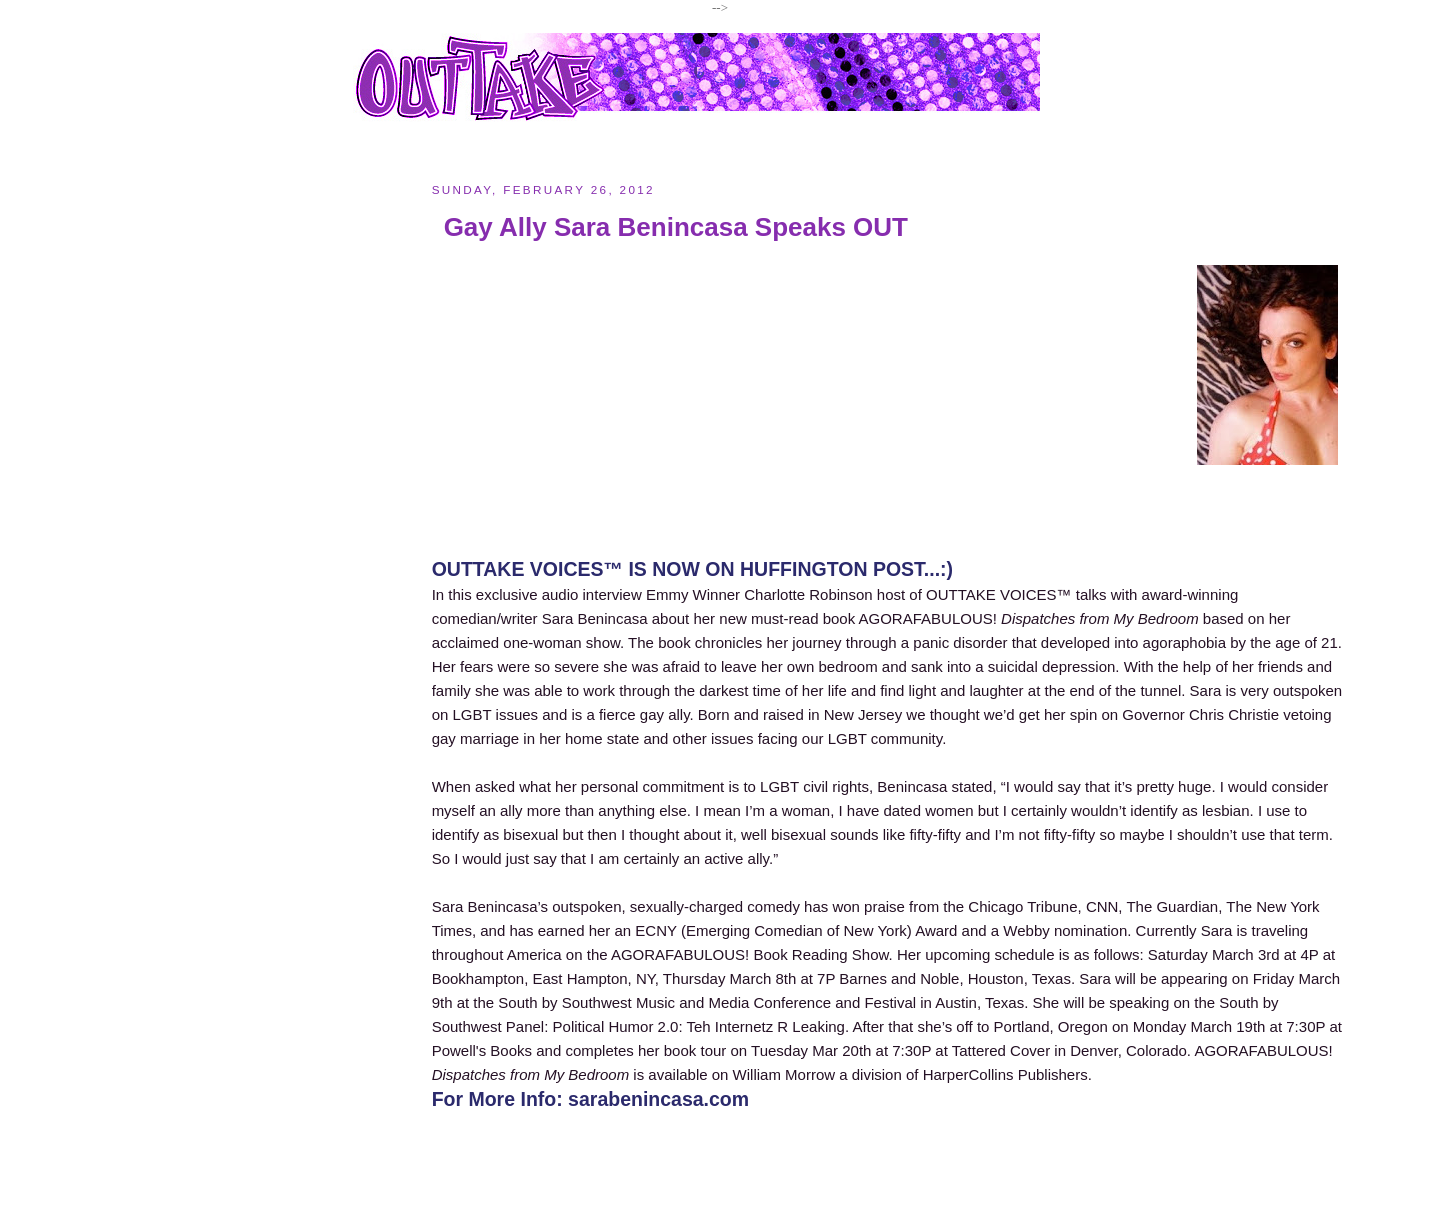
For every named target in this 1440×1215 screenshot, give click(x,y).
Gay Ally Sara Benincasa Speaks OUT (676, 227)
